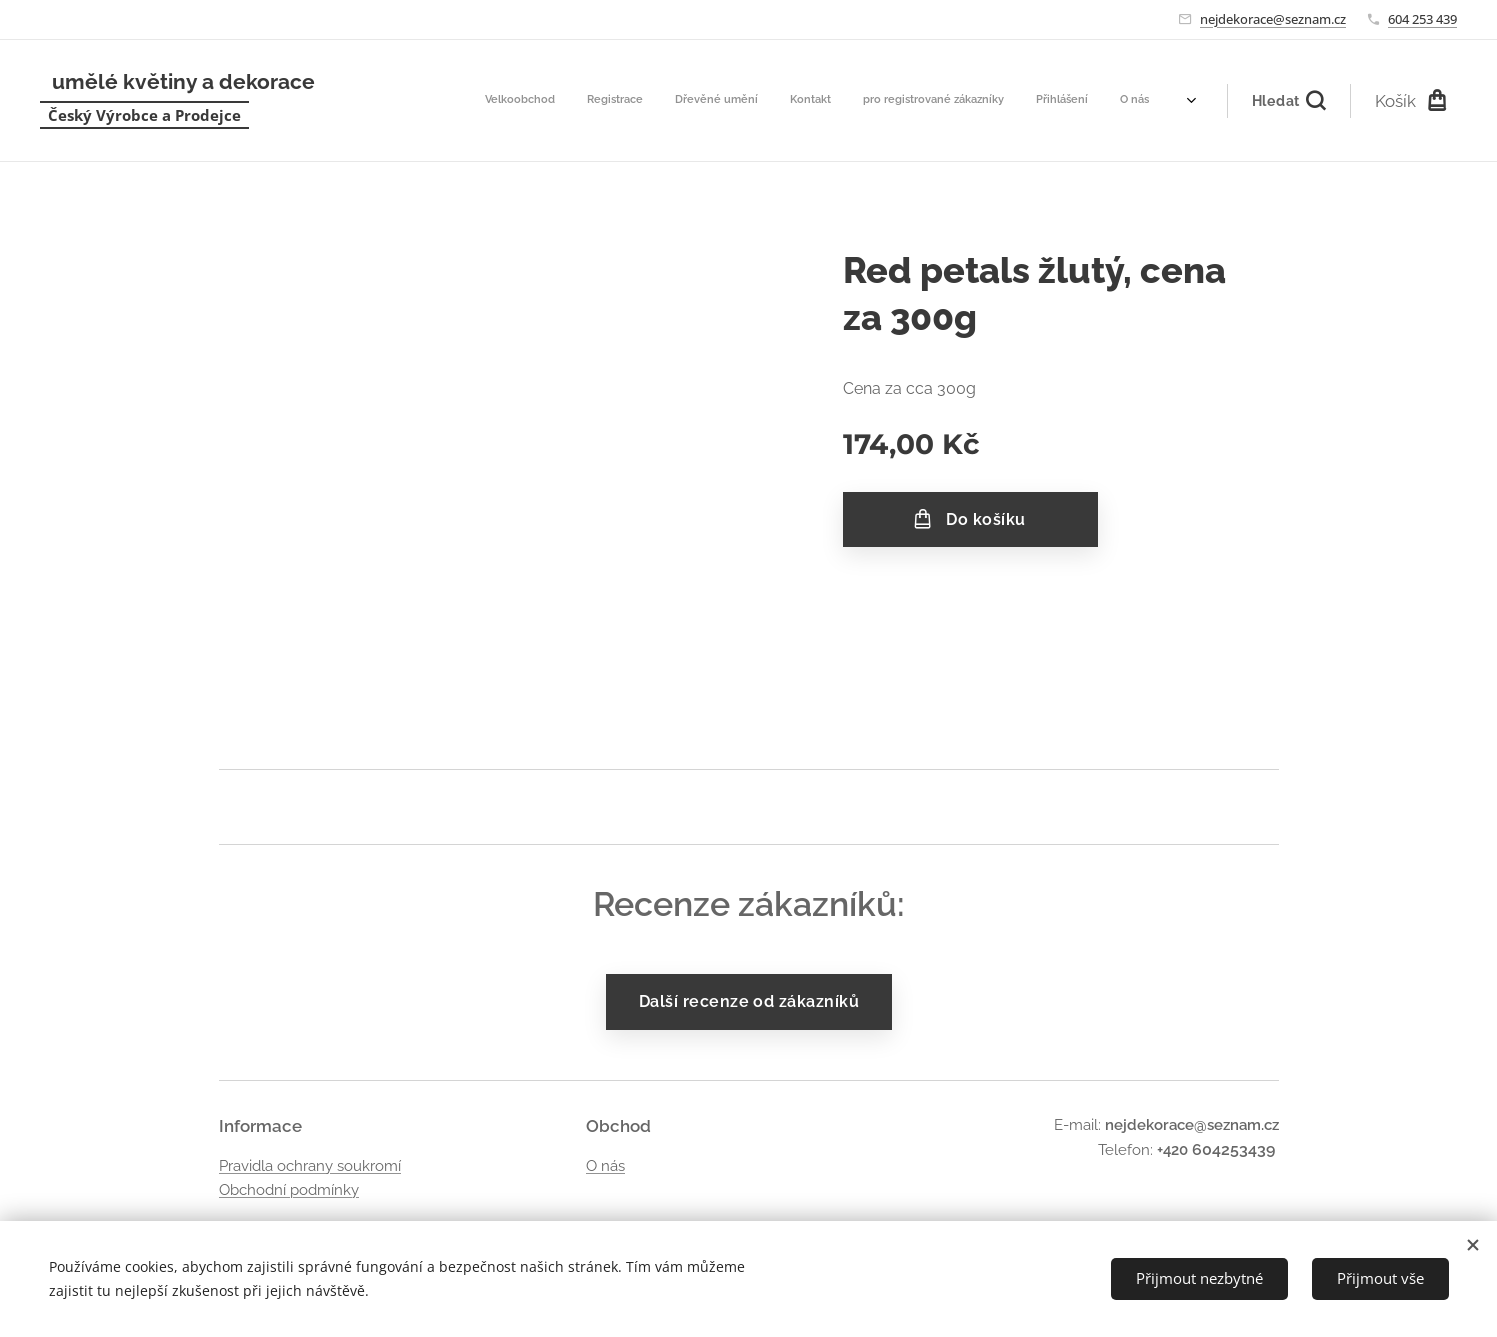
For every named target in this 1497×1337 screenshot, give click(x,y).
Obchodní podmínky (289, 1190)
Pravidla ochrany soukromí (310, 1166)
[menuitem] (972, 101)
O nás (604, 1166)
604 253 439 (1422, 19)
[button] (1288, 101)
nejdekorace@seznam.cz (1273, 19)
